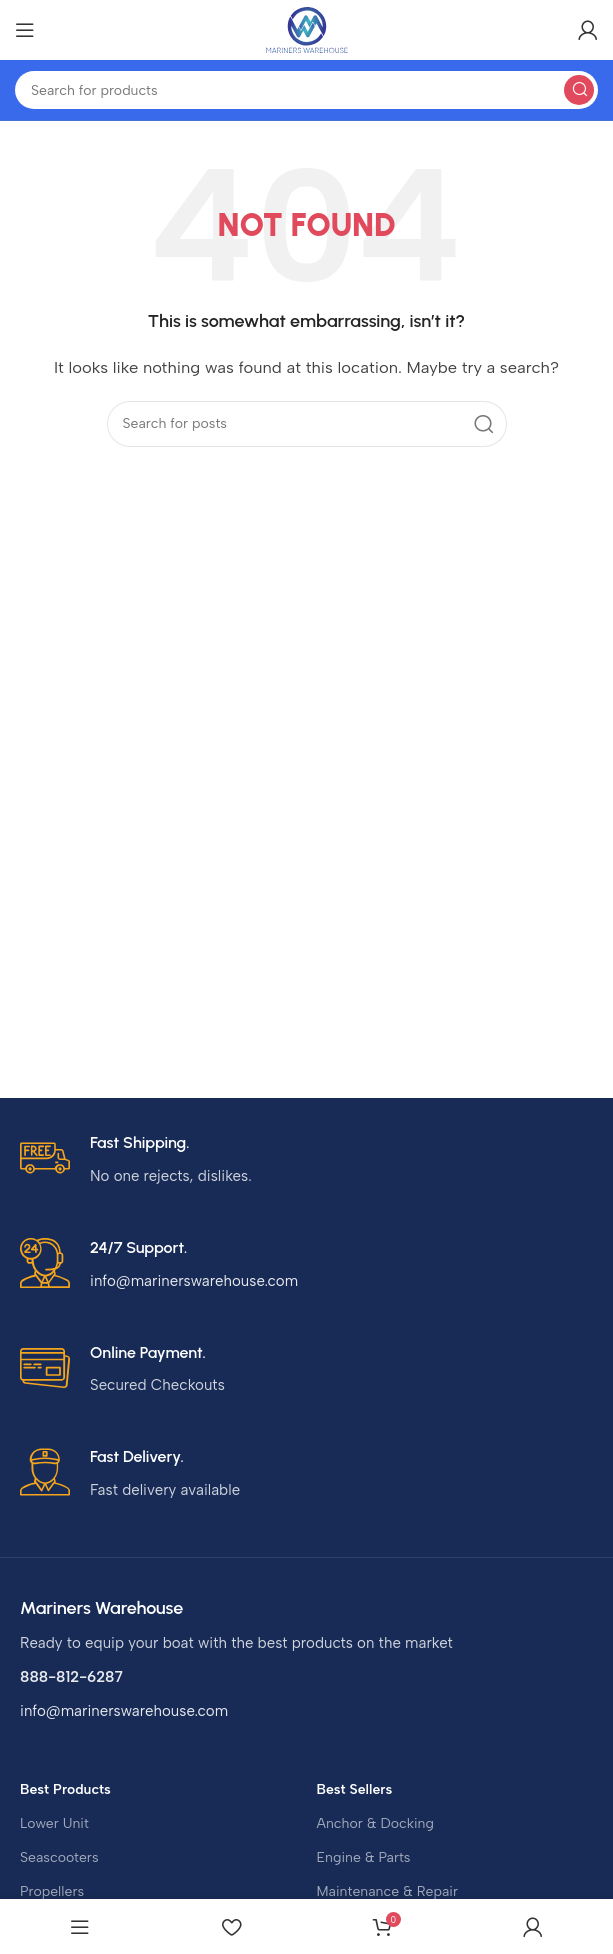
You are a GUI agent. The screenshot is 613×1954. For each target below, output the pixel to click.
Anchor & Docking (376, 1823)
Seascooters (59, 1857)
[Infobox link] (306, 1160)
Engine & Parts (364, 1857)
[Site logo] (307, 29)
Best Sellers (355, 1789)
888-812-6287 (71, 1677)
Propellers (52, 1891)
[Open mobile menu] (25, 30)
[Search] (306, 90)
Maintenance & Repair (388, 1891)
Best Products (65, 1789)
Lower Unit (54, 1823)
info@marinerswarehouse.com (124, 1711)
